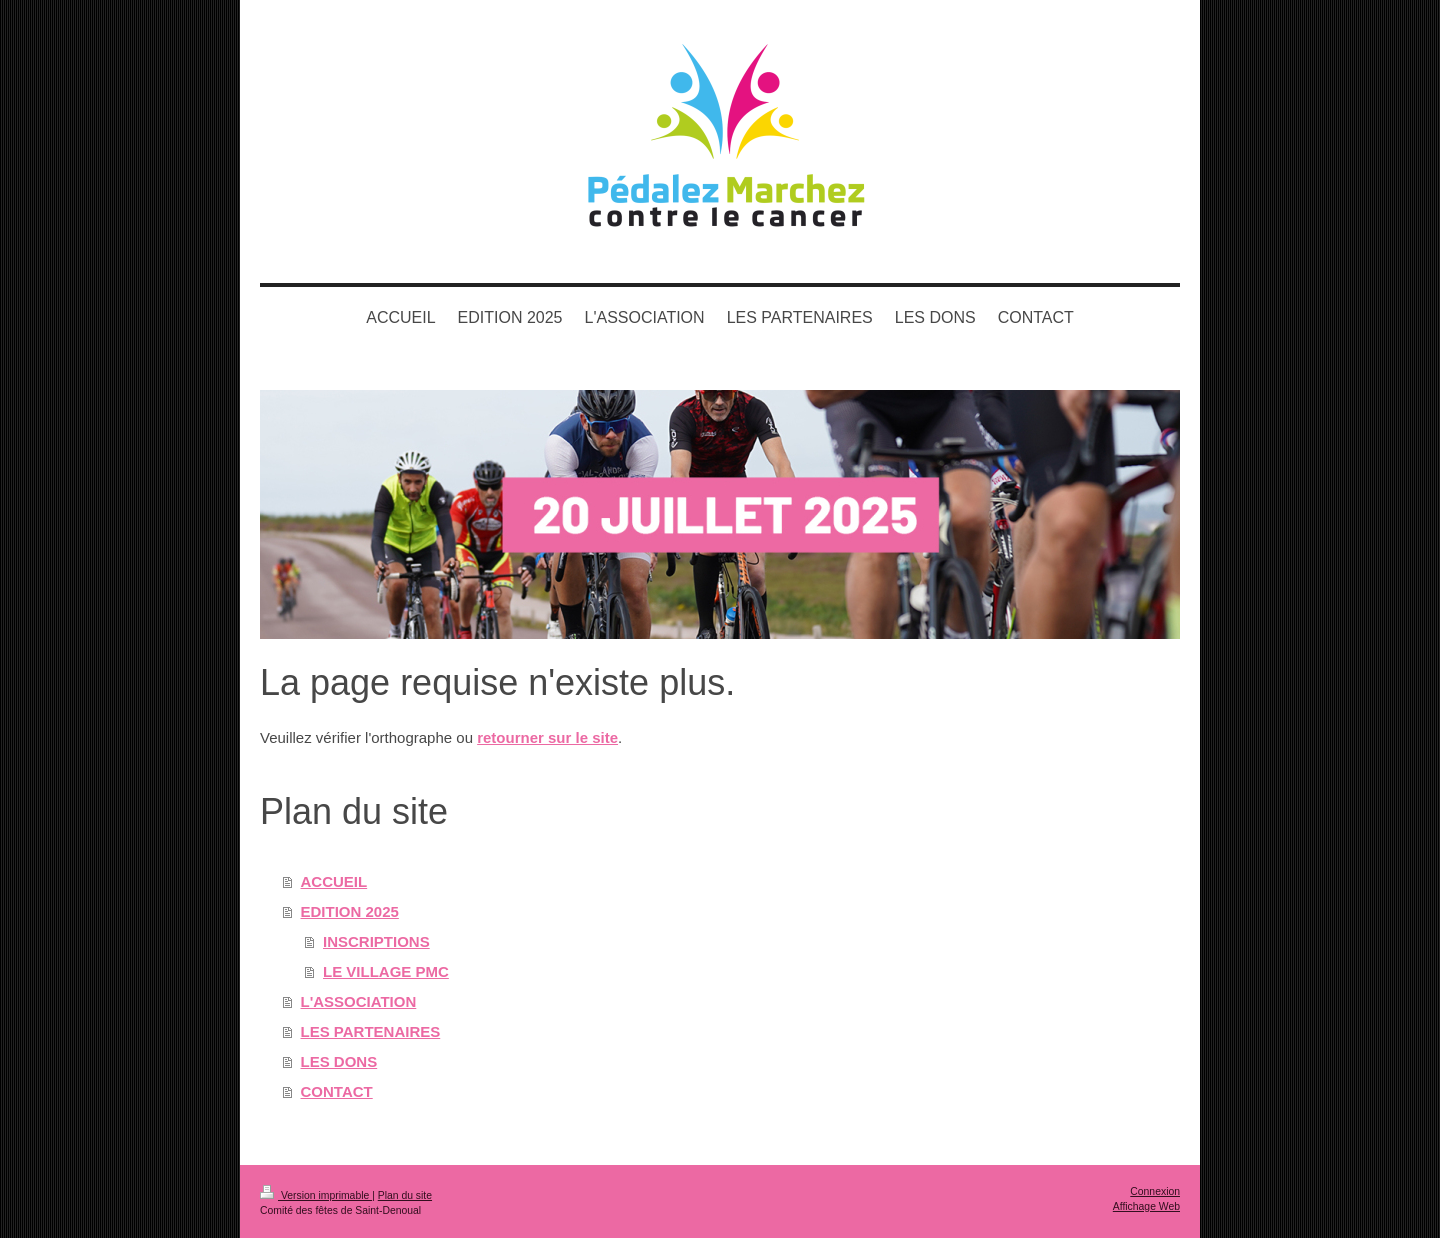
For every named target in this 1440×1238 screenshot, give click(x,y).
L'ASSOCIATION (359, 1001)
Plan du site (405, 1195)
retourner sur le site (547, 737)
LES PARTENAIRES (371, 1031)
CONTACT (337, 1091)
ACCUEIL (334, 881)
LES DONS (339, 1061)
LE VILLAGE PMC (386, 971)
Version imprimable (316, 1195)
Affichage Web (1146, 1206)
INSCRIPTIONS (376, 941)
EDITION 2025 (350, 911)
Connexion (1155, 1191)
